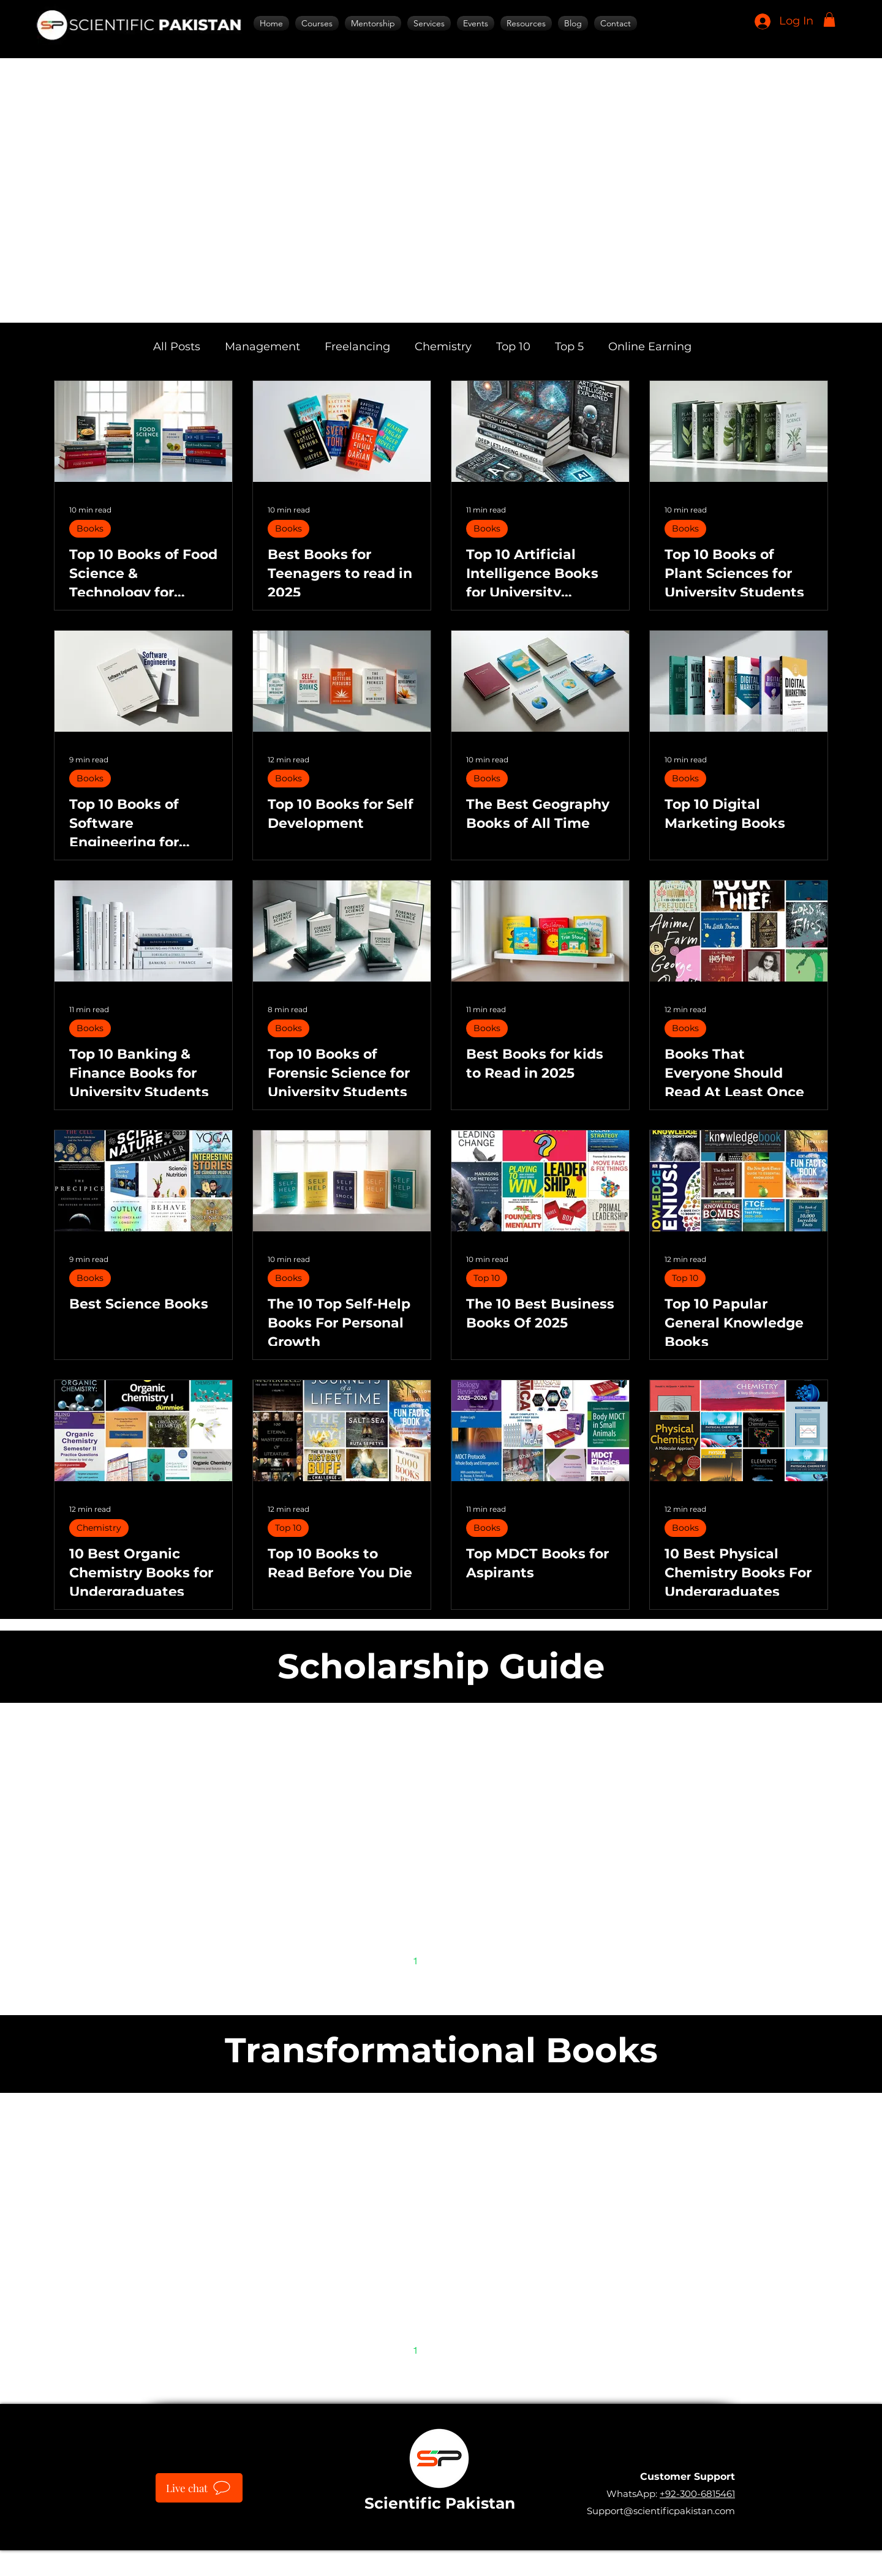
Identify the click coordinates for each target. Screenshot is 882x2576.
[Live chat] (199, 2488)
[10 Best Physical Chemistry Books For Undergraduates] (738, 1430)
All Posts (176, 346)
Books (90, 528)
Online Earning (650, 346)
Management (262, 346)
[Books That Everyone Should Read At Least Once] (738, 931)
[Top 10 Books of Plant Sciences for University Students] (738, 431)
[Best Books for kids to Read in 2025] (540, 931)
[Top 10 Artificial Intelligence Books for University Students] (540, 431)
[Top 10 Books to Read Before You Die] (342, 1430)
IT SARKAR (528, 2557)
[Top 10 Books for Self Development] (342, 681)
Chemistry (443, 346)
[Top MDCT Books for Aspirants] (540, 1430)
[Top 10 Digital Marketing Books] (738, 681)
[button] (829, 19)
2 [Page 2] (441, 1960)
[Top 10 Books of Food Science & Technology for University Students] (143, 431)
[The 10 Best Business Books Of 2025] (540, 1180)
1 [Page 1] (415, 1960)
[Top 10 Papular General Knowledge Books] (738, 1180)
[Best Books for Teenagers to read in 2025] (342, 431)
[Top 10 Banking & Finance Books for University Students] (143, 931)
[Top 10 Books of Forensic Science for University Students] (342, 931)
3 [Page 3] (467, 1960)
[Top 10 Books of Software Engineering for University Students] (143, 681)
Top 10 (513, 346)
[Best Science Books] (143, 1180)
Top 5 (569, 346)
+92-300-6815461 (697, 2493)
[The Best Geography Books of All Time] (540, 681)
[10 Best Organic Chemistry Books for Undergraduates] (143, 1430)
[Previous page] (390, 1961)
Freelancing (357, 346)
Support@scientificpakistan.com (661, 2511)
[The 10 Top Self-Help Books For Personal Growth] (342, 1180)
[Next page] (492, 1961)
